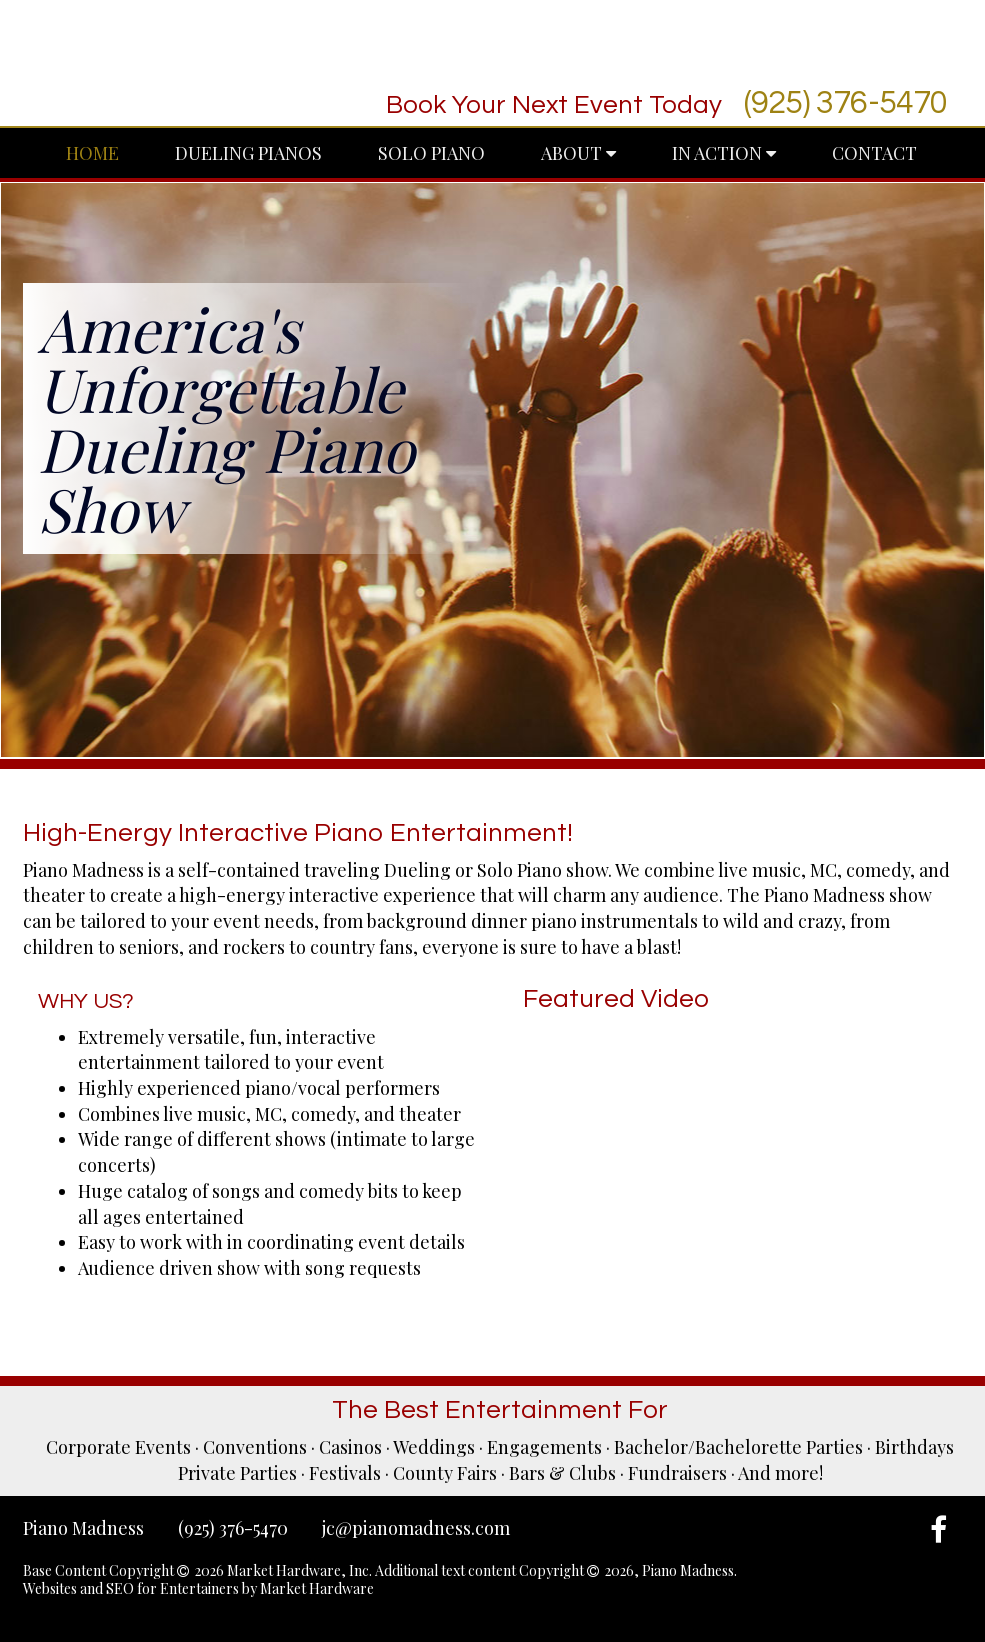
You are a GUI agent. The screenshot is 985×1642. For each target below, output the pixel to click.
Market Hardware (317, 1588)
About (578, 153)
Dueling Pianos (248, 153)
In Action (724, 153)
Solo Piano (431, 153)
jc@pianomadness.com (416, 1528)
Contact (874, 153)
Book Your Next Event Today (554, 105)
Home (92, 153)
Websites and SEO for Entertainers (132, 1588)
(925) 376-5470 (846, 103)
